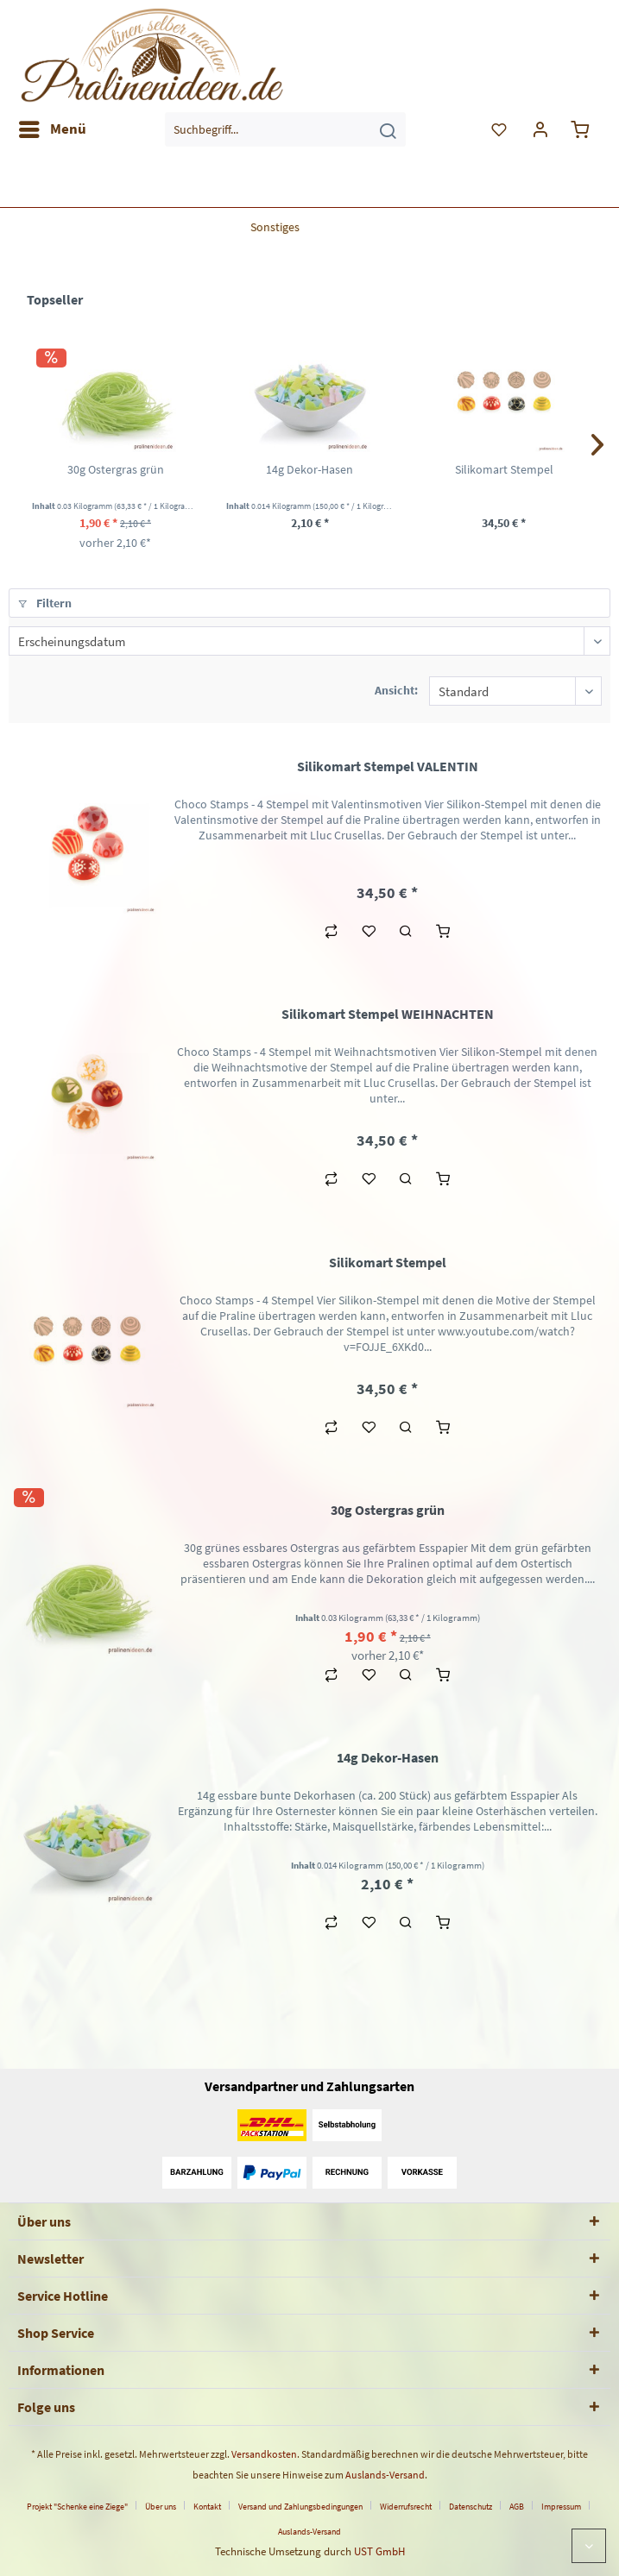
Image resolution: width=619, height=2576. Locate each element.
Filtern (45, 603)
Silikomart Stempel (504, 469)
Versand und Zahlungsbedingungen (300, 2506)
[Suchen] (388, 129)
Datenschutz (470, 2506)
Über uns (160, 2506)
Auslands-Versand (385, 2474)
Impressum (561, 2506)
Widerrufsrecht (406, 2506)
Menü (52, 127)
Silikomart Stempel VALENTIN (387, 766)
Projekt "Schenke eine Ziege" (77, 2506)
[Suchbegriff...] (285, 129)
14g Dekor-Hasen (309, 469)
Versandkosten (264, 2453)
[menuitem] (52, 129)
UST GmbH (379, 2551)
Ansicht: (396, 690)
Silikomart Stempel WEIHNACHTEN (387, 1013)
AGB (516, 2506)
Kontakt (207, 2506)
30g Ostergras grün (115, 469)
